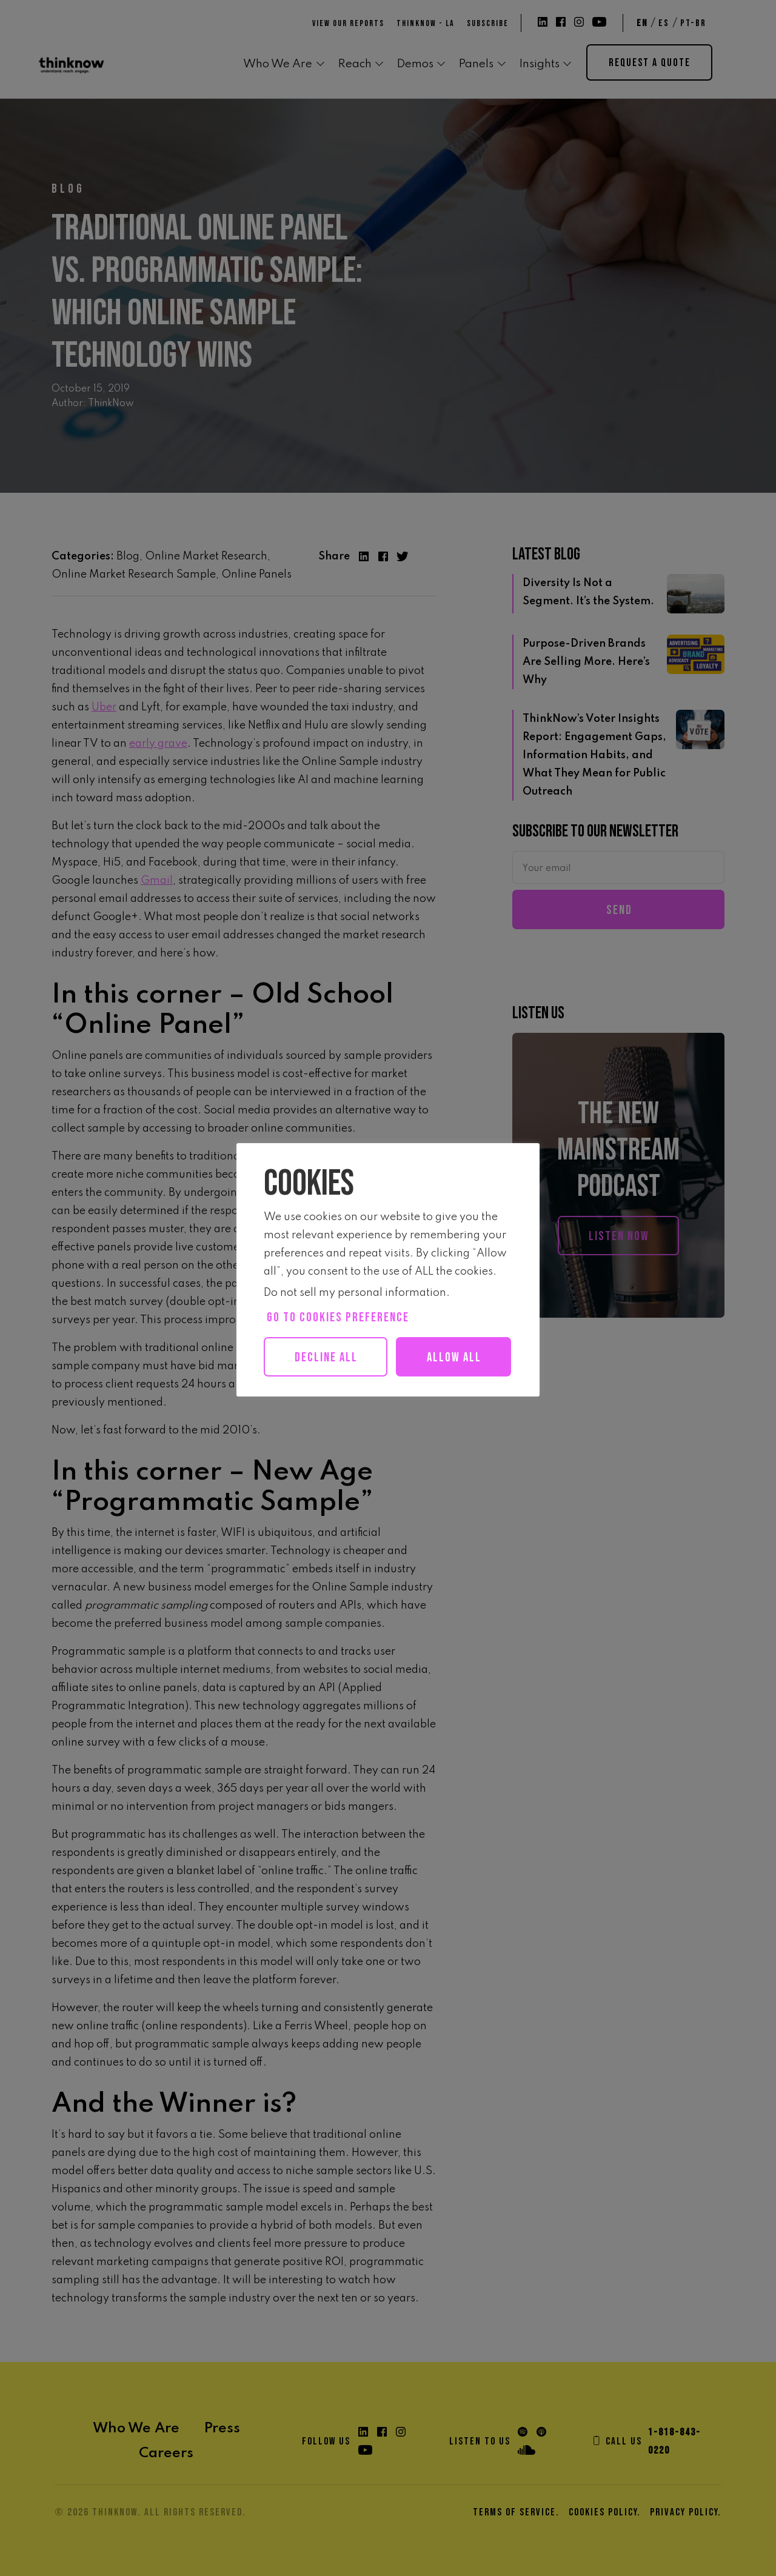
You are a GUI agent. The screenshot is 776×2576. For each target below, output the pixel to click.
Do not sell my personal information (355, 1292)
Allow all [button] (331, 1396)
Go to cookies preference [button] (338, 1317)
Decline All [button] (326, 1357)
